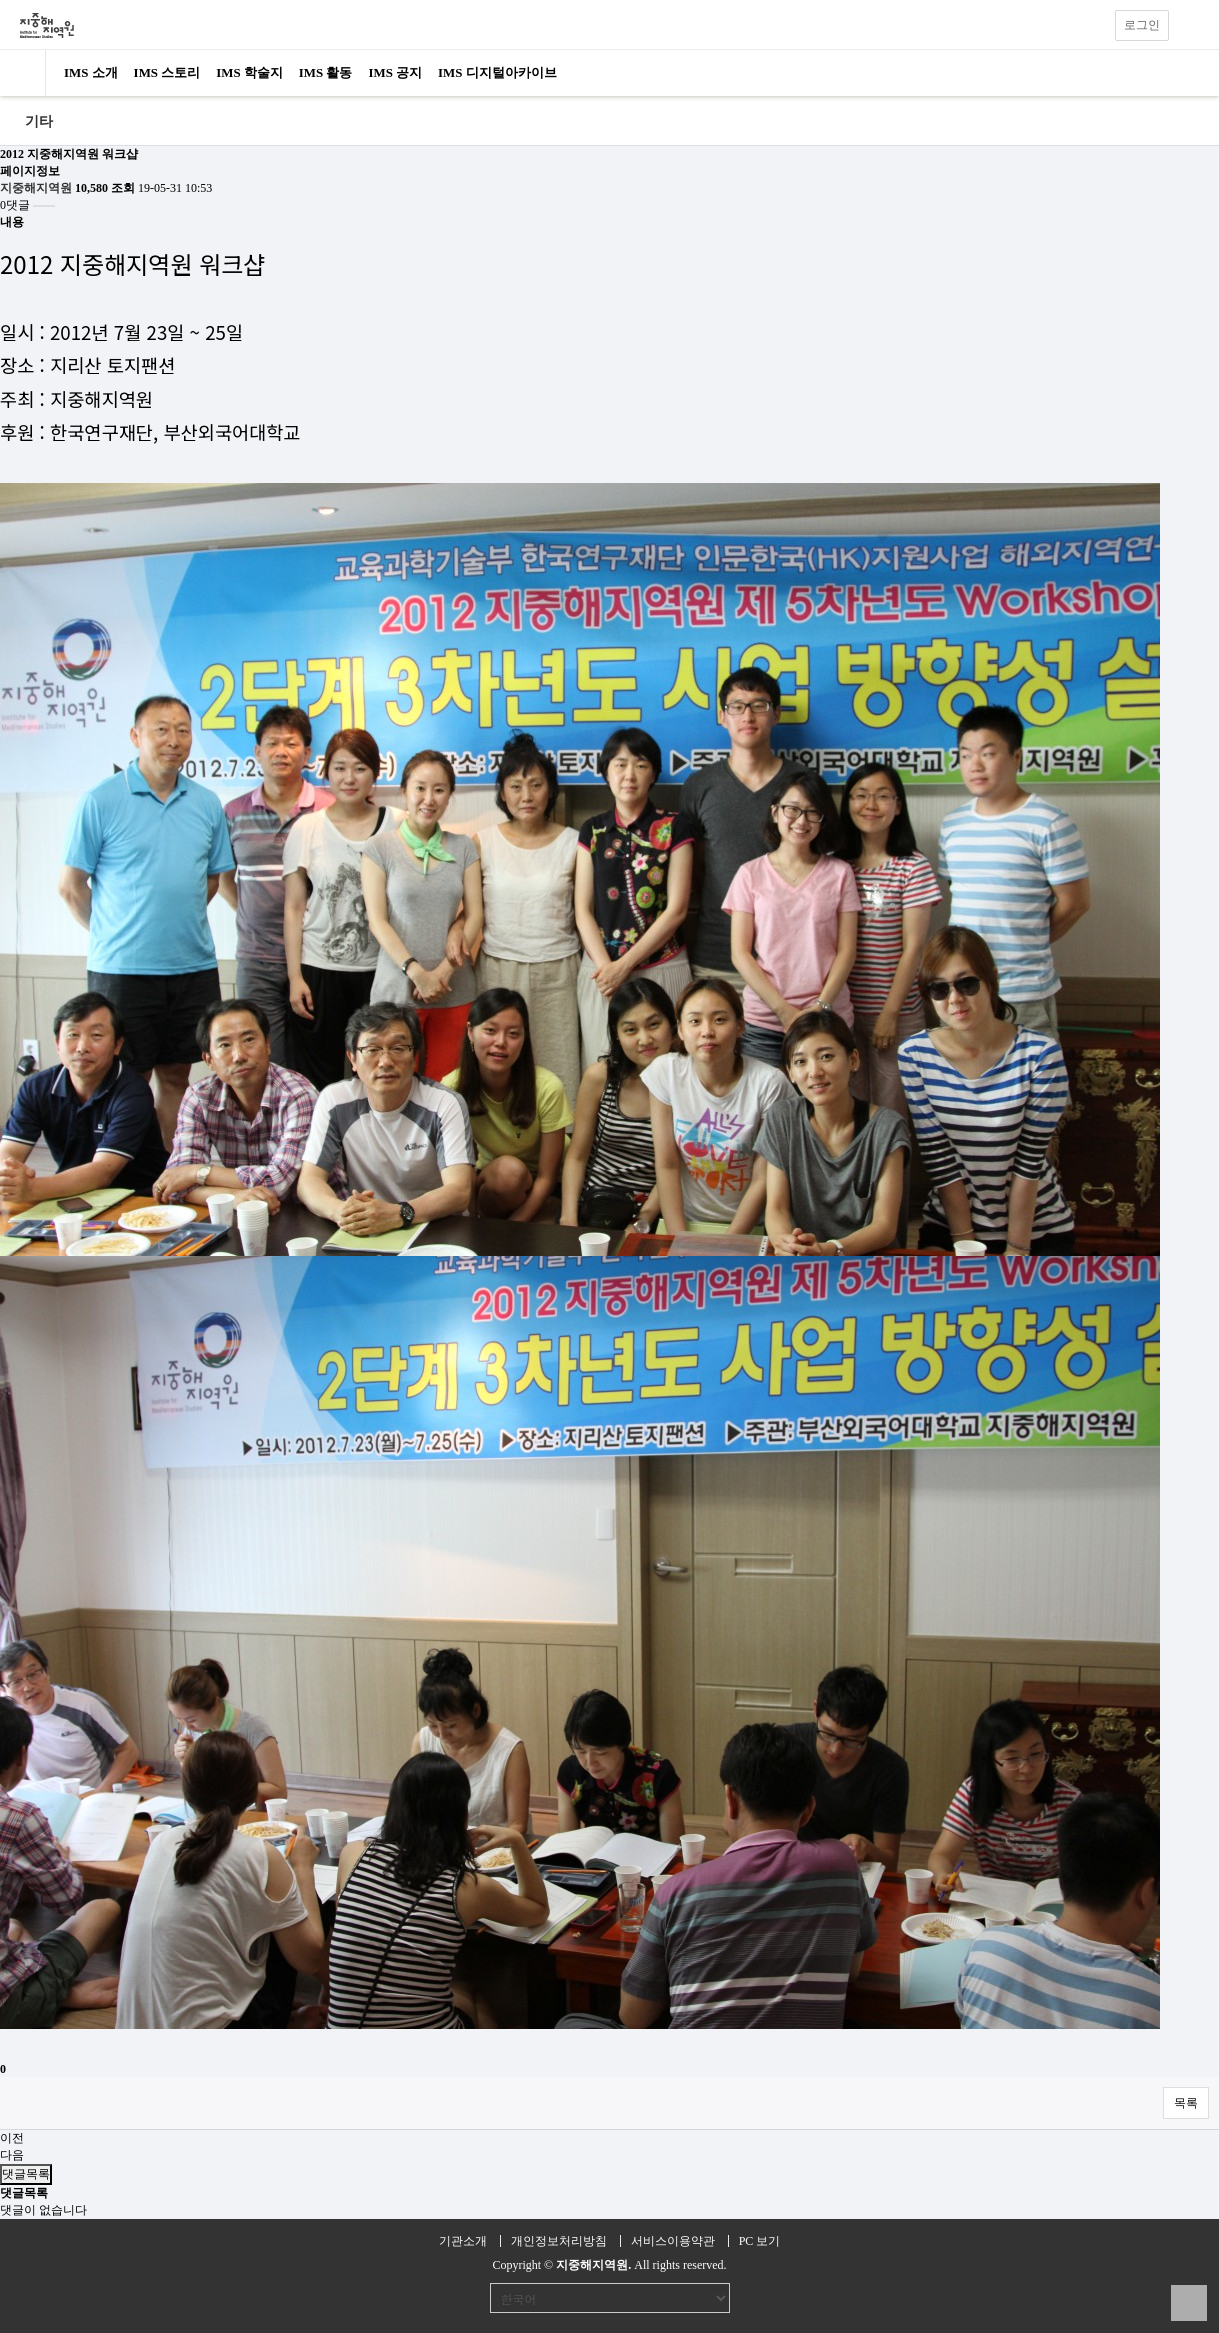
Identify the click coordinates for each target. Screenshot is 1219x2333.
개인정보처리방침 (559, 2241)
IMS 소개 (91, 72)
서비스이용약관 (673, 2241)
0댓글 (15, 205)
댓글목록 (26, 2174)
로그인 (1142, 25)
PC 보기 (760, 2241)
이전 (12, 2138)
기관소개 (463, 2241)
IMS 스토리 (167, 72)
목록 (1186, 2103)
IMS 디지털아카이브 (497, 72)
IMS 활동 (326, 72)
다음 (12, 2155)
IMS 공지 (395, 72)
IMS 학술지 (249, 72)
